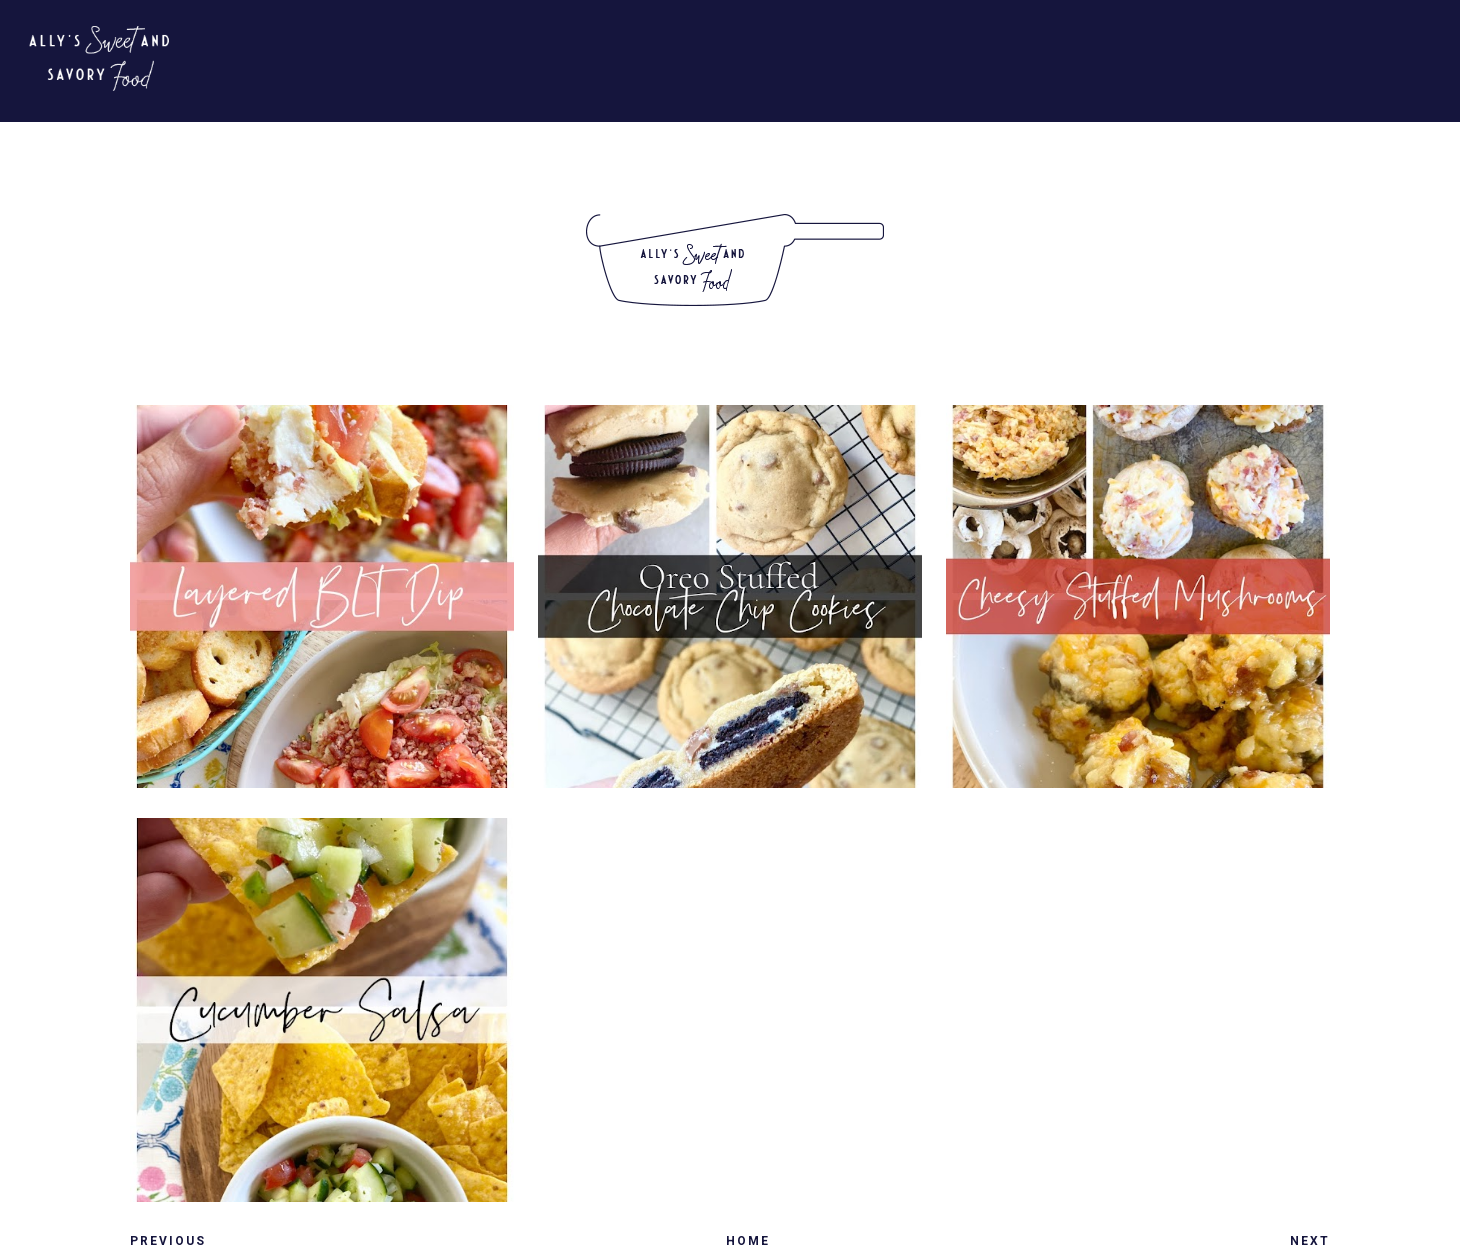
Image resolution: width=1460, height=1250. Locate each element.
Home (748, 1241)
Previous (168, 1241)
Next (1310, 1241)
